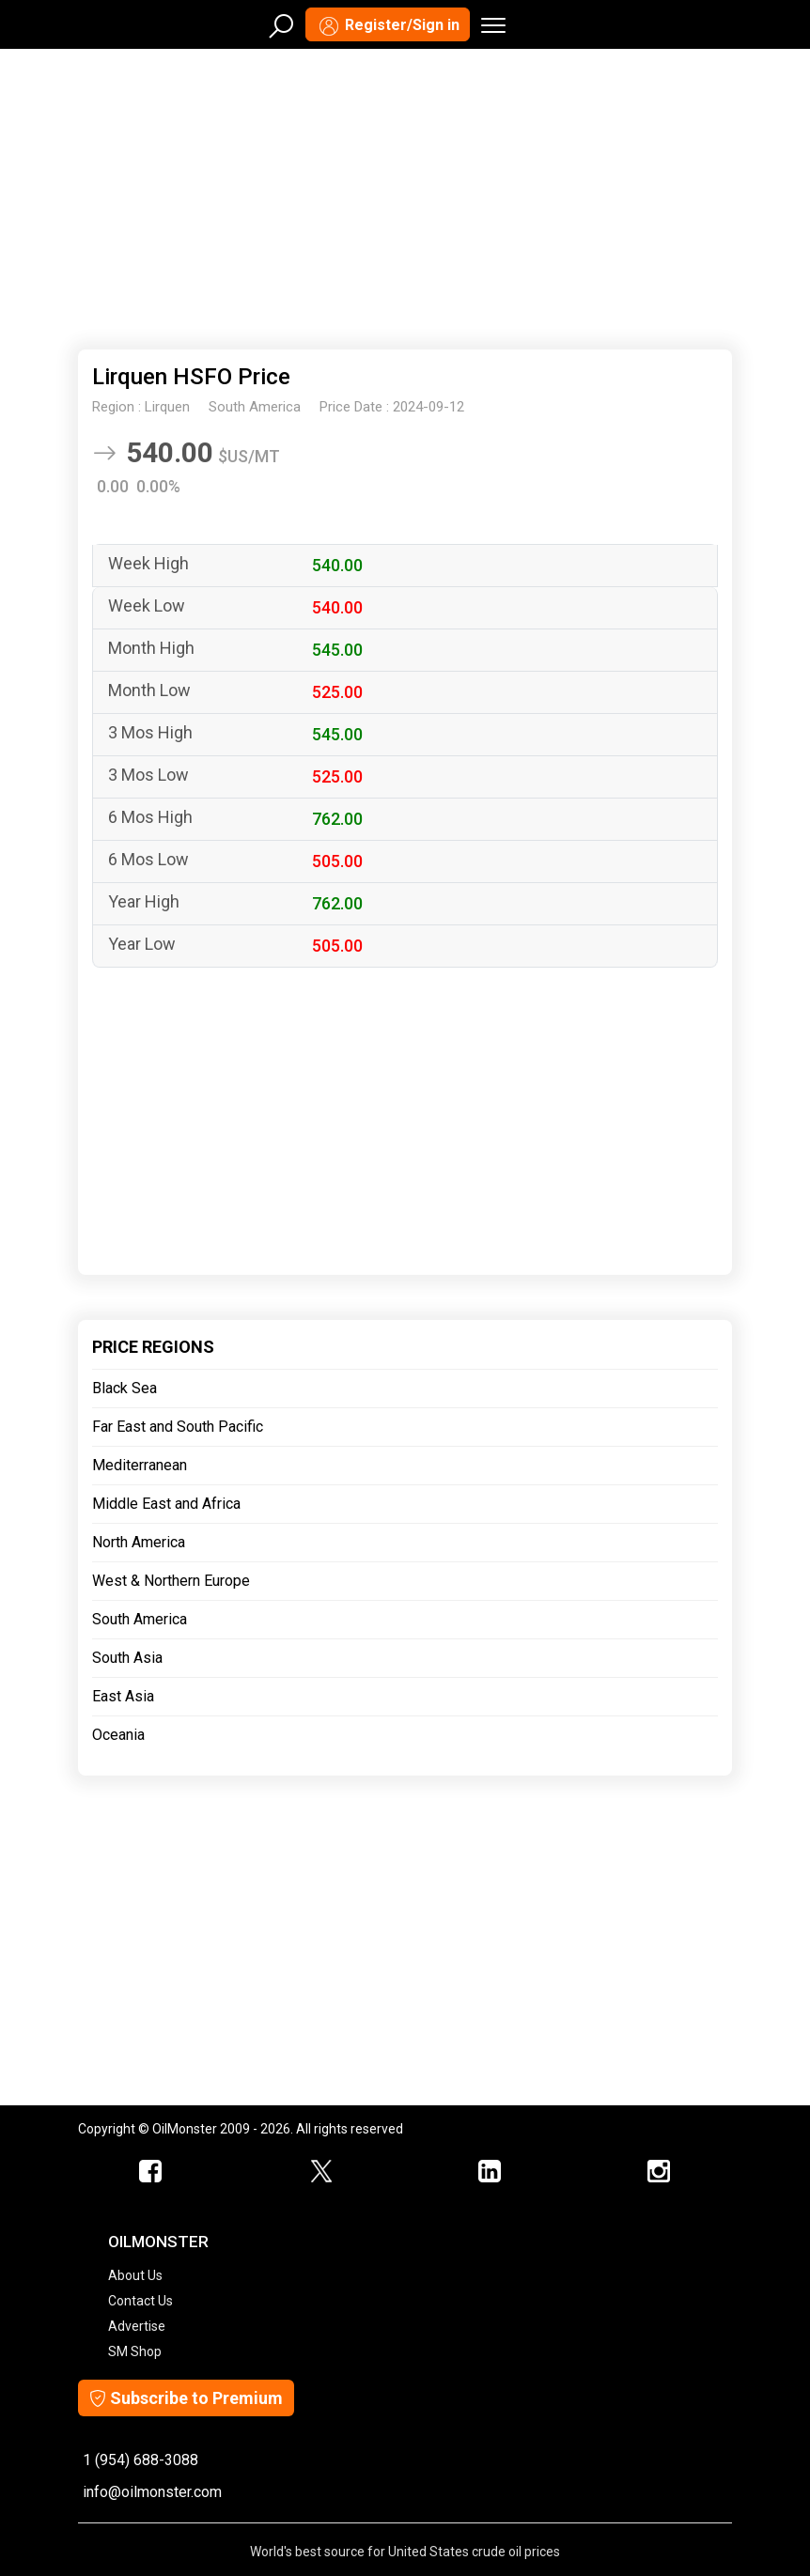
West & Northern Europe (171, 1581)
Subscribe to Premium (186, 2398)
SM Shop (135, 2351)
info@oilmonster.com (152, 2492)
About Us (135, 2275)
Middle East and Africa (166, 1504)
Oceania (118, 1735)
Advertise (136, 2326)
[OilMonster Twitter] (320, 2172)
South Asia (127, 1658)
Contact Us (140, 2300)
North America (138, 1542)
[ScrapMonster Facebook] (151, 2172)
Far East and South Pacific (177, 1426)
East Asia (123, 1696)
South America (139, 1619)
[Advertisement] (405, 195)
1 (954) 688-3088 (140, 2460)
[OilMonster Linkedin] (489, 2172)
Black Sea (124, 1388)
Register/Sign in (388, 26)
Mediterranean (139, 1465)
